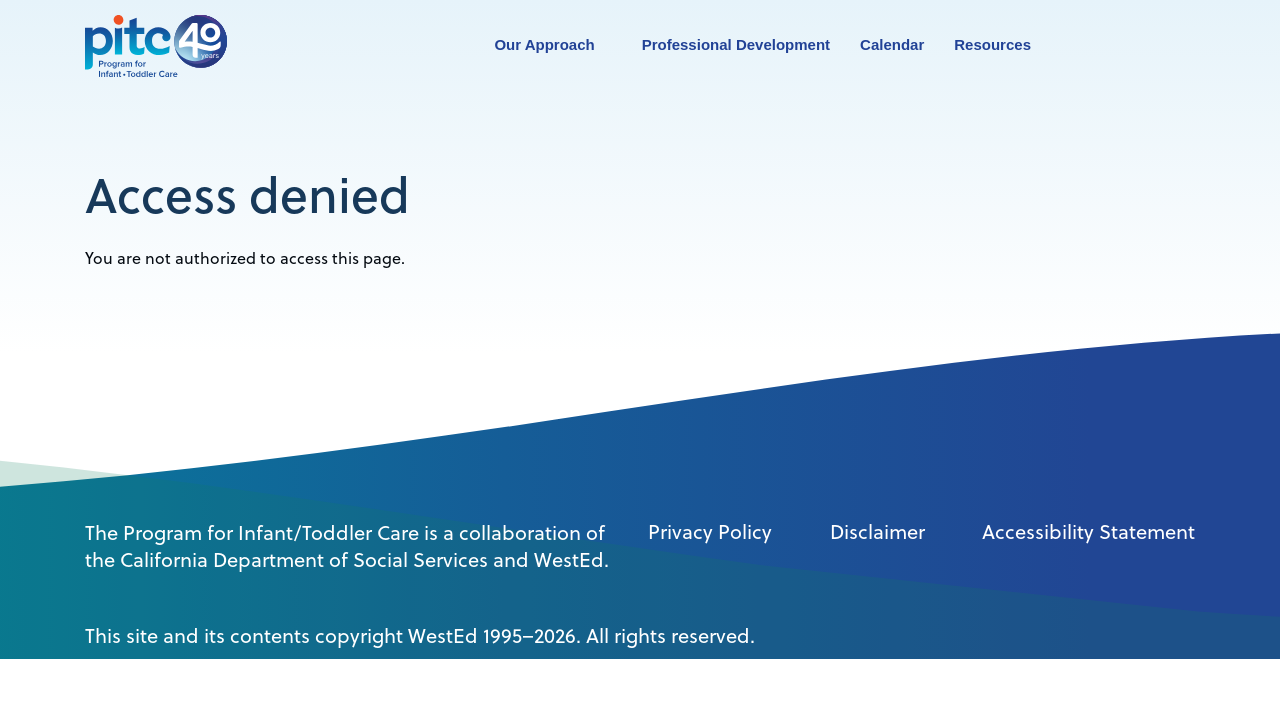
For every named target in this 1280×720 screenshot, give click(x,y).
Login (1181, 45)
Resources (992, 44)
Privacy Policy (710, 532)
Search (1090, 45)
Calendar (892, 44)
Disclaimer (877, 532)
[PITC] (161, 45)
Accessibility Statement (1088, 532)
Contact (1135, 45)
